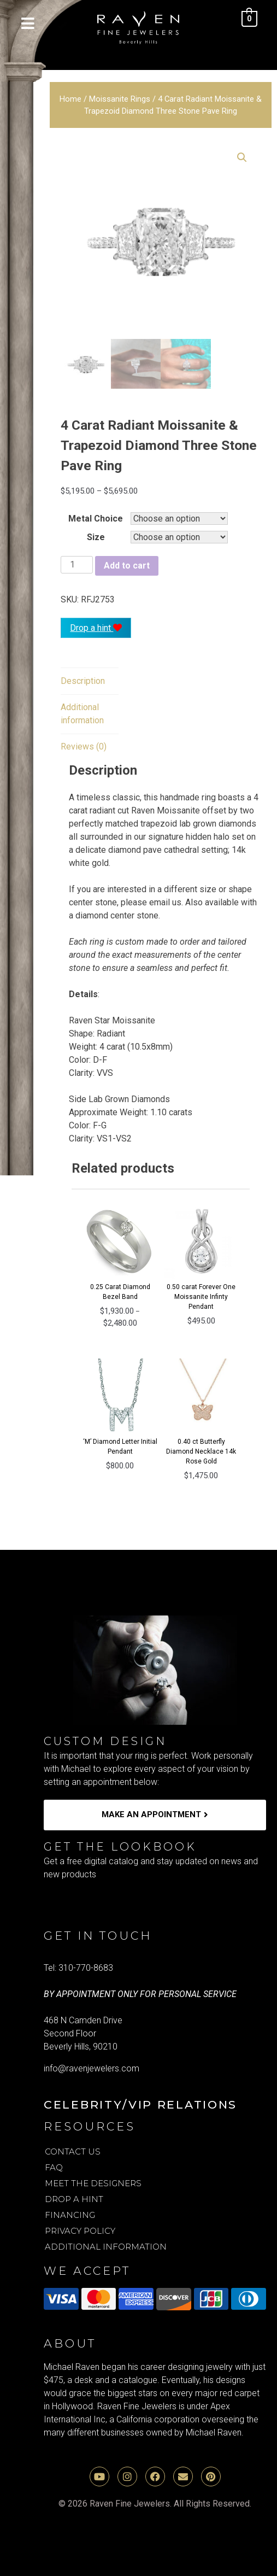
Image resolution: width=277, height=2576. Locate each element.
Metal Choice (95, 518)
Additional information (82, 713)
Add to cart (127, 565)
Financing (70, 2215)
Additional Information (106, 2246)
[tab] (83, 681)
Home (70, 99)
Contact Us (73, 2151)
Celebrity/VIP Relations (140, 2104)
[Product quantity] (76, 564)
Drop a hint (96, 628)
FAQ (54, 2167)
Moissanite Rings (119, 99)
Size (96, 537)
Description (83, 681)
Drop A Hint (74, 2199)
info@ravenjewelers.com (91, 2068)
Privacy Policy (80, 2231)
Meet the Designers (93, 2183)
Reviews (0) (84, 746)
